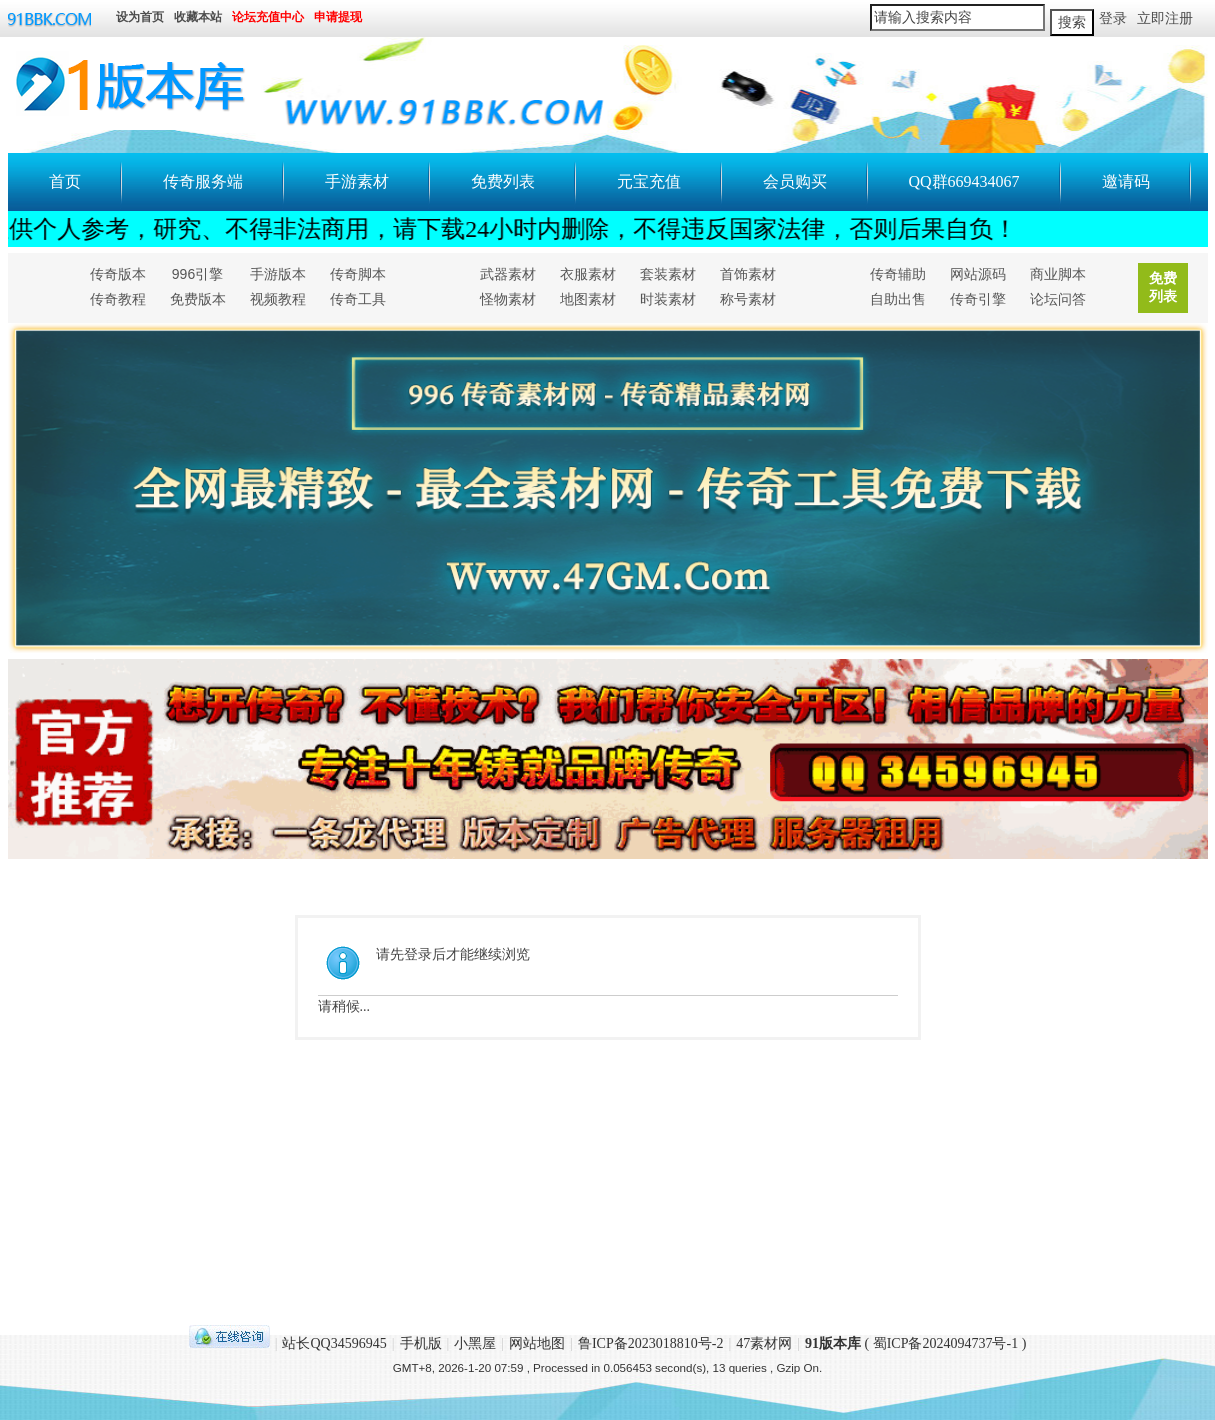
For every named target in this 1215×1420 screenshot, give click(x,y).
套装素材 (668, 274)
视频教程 (278, 299)
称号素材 (748, 299)
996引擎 (197, 274)
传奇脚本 (358, 274)
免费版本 (198, 299)
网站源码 (978, 274)
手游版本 (278, 274)
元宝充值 (649, 181)
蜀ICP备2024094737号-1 (945, 1343)
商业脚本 (1058, 274)
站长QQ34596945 (334, 1343)
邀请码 (1126, 181)
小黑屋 (475, 1343)
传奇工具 (358, 299)
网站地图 (537, 1343)
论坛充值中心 (268, 18)
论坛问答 (1058, 299)
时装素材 (668, 299)
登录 (1113, 18)
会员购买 (795, 181)
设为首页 (140, 18)
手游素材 (357, 181)
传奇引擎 (978, 299)
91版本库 (833, 1343)
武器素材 (508, 274)
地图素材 (588, 299)
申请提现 (338, 18)
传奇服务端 (203, 181)
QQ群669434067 (964, 181)
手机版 (421, 1343)
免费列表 (503, 181)
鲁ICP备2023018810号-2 (650, 1343)
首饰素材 (748, 274)
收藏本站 (198, 18)
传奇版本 (118, 274)
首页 (65, 181)
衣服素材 (588, 274)
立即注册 (1165, 18)
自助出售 (898, 299)
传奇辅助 (898, 274)
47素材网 (764, 1343)
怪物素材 (508, 299)
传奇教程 (118, 299)
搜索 (1072, 22)
